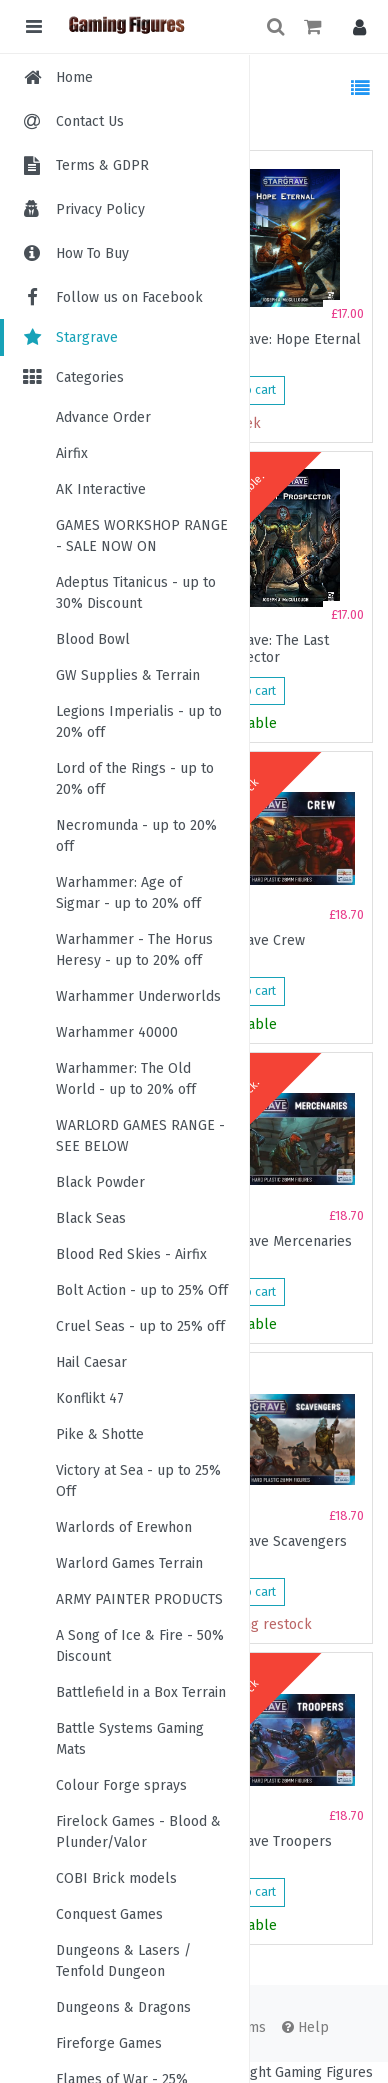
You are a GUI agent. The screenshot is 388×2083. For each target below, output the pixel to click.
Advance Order (103, 417)
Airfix (72, 453)
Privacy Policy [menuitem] (100, 209)
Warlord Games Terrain (129, 1563)
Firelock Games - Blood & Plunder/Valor (138, 1832)
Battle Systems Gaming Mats (130, 1739)
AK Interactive (101, 489)
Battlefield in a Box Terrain (141, 1692)
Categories (72, 377)
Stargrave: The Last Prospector (268, 649)
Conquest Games (109, 1914)
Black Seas (91, 1218)
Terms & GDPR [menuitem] (102, 165)
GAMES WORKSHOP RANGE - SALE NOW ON (142, 536)
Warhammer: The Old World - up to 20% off (126, 1079)
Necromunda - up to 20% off (136, 836)
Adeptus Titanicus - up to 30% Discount (136, 593)
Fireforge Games (109, 2043)
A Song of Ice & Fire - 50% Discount (140, 1646)
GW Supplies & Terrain (128, 675)
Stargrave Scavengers (277, 1542)
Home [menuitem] (74, 77)
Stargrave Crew (256, 941)
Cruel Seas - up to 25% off (140, 1326)
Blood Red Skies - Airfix (131, 1254)
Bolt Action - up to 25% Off (142, 1290)
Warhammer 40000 (117, 1032)
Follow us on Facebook (111, 297)
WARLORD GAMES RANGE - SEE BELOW (140, 1136)
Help (305, 2027)
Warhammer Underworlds (138, 996)
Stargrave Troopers (269, 1842)
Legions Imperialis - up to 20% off (139, 722)
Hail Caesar (91, 1362)
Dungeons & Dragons (123, 2007)
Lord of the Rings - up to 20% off (135, 779)
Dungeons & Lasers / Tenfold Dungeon (123, 1961)
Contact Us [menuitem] (90, 121)
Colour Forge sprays (121, 1785)
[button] (354, 26)
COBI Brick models (116, 1878)
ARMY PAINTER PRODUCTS (139, 1599)
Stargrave (69, 337)
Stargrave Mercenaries (279, 1242)
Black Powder (100, 1182)
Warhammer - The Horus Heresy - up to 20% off (134, 950)
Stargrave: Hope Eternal (284, 340)
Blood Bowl (93, 639)
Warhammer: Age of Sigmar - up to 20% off (128, 893)
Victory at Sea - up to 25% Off (138, 1481)
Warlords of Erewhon (124, 1527)
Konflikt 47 (90, 1398)
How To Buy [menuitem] (92, 253)
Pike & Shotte (100, 1434)
